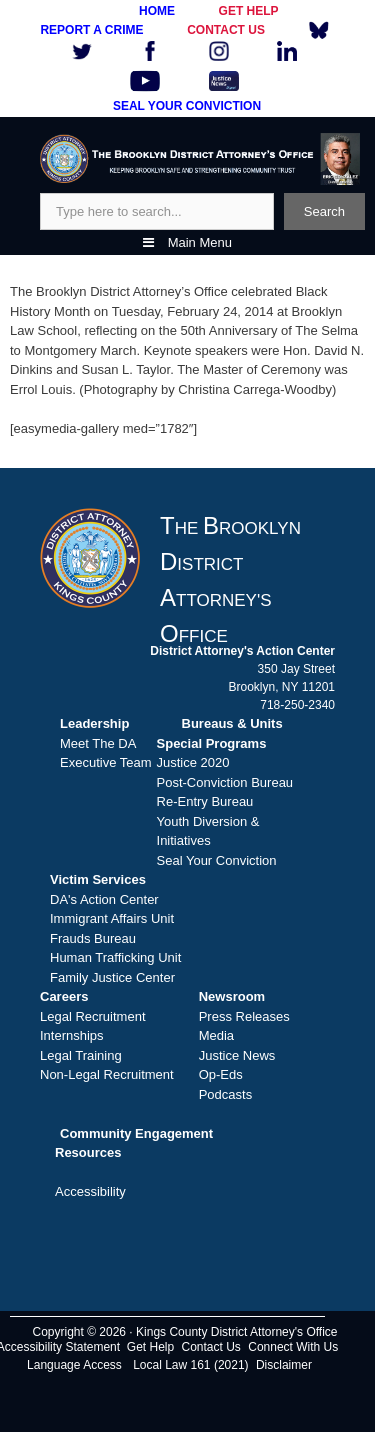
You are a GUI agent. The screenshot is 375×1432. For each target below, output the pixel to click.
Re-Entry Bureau (205, 801)
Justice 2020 (193, 762)
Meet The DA (98, 743)
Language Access (74, 1365)
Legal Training (81, 1055)
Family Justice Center (112, 977)
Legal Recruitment (93, 1016)
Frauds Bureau (93, 938)
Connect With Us (293, 1347)
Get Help (150, 1347)
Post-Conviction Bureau (225, 782)
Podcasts (225, 1094)
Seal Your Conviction (217, 860)
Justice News (237, 1055)
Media (216, 1035)
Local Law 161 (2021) (190, 1365)
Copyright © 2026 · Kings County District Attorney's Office (184, 1332)
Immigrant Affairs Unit (112, 918)
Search (324, 211)
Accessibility (90, 1191)
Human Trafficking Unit (115, 957)
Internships (72, 1035)
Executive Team (106, 762)
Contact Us (211, 1347)
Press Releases (244, 1016)
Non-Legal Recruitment (107, 1074)
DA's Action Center (104, 899)
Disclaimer (284, 1365)
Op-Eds (221, 1074)
